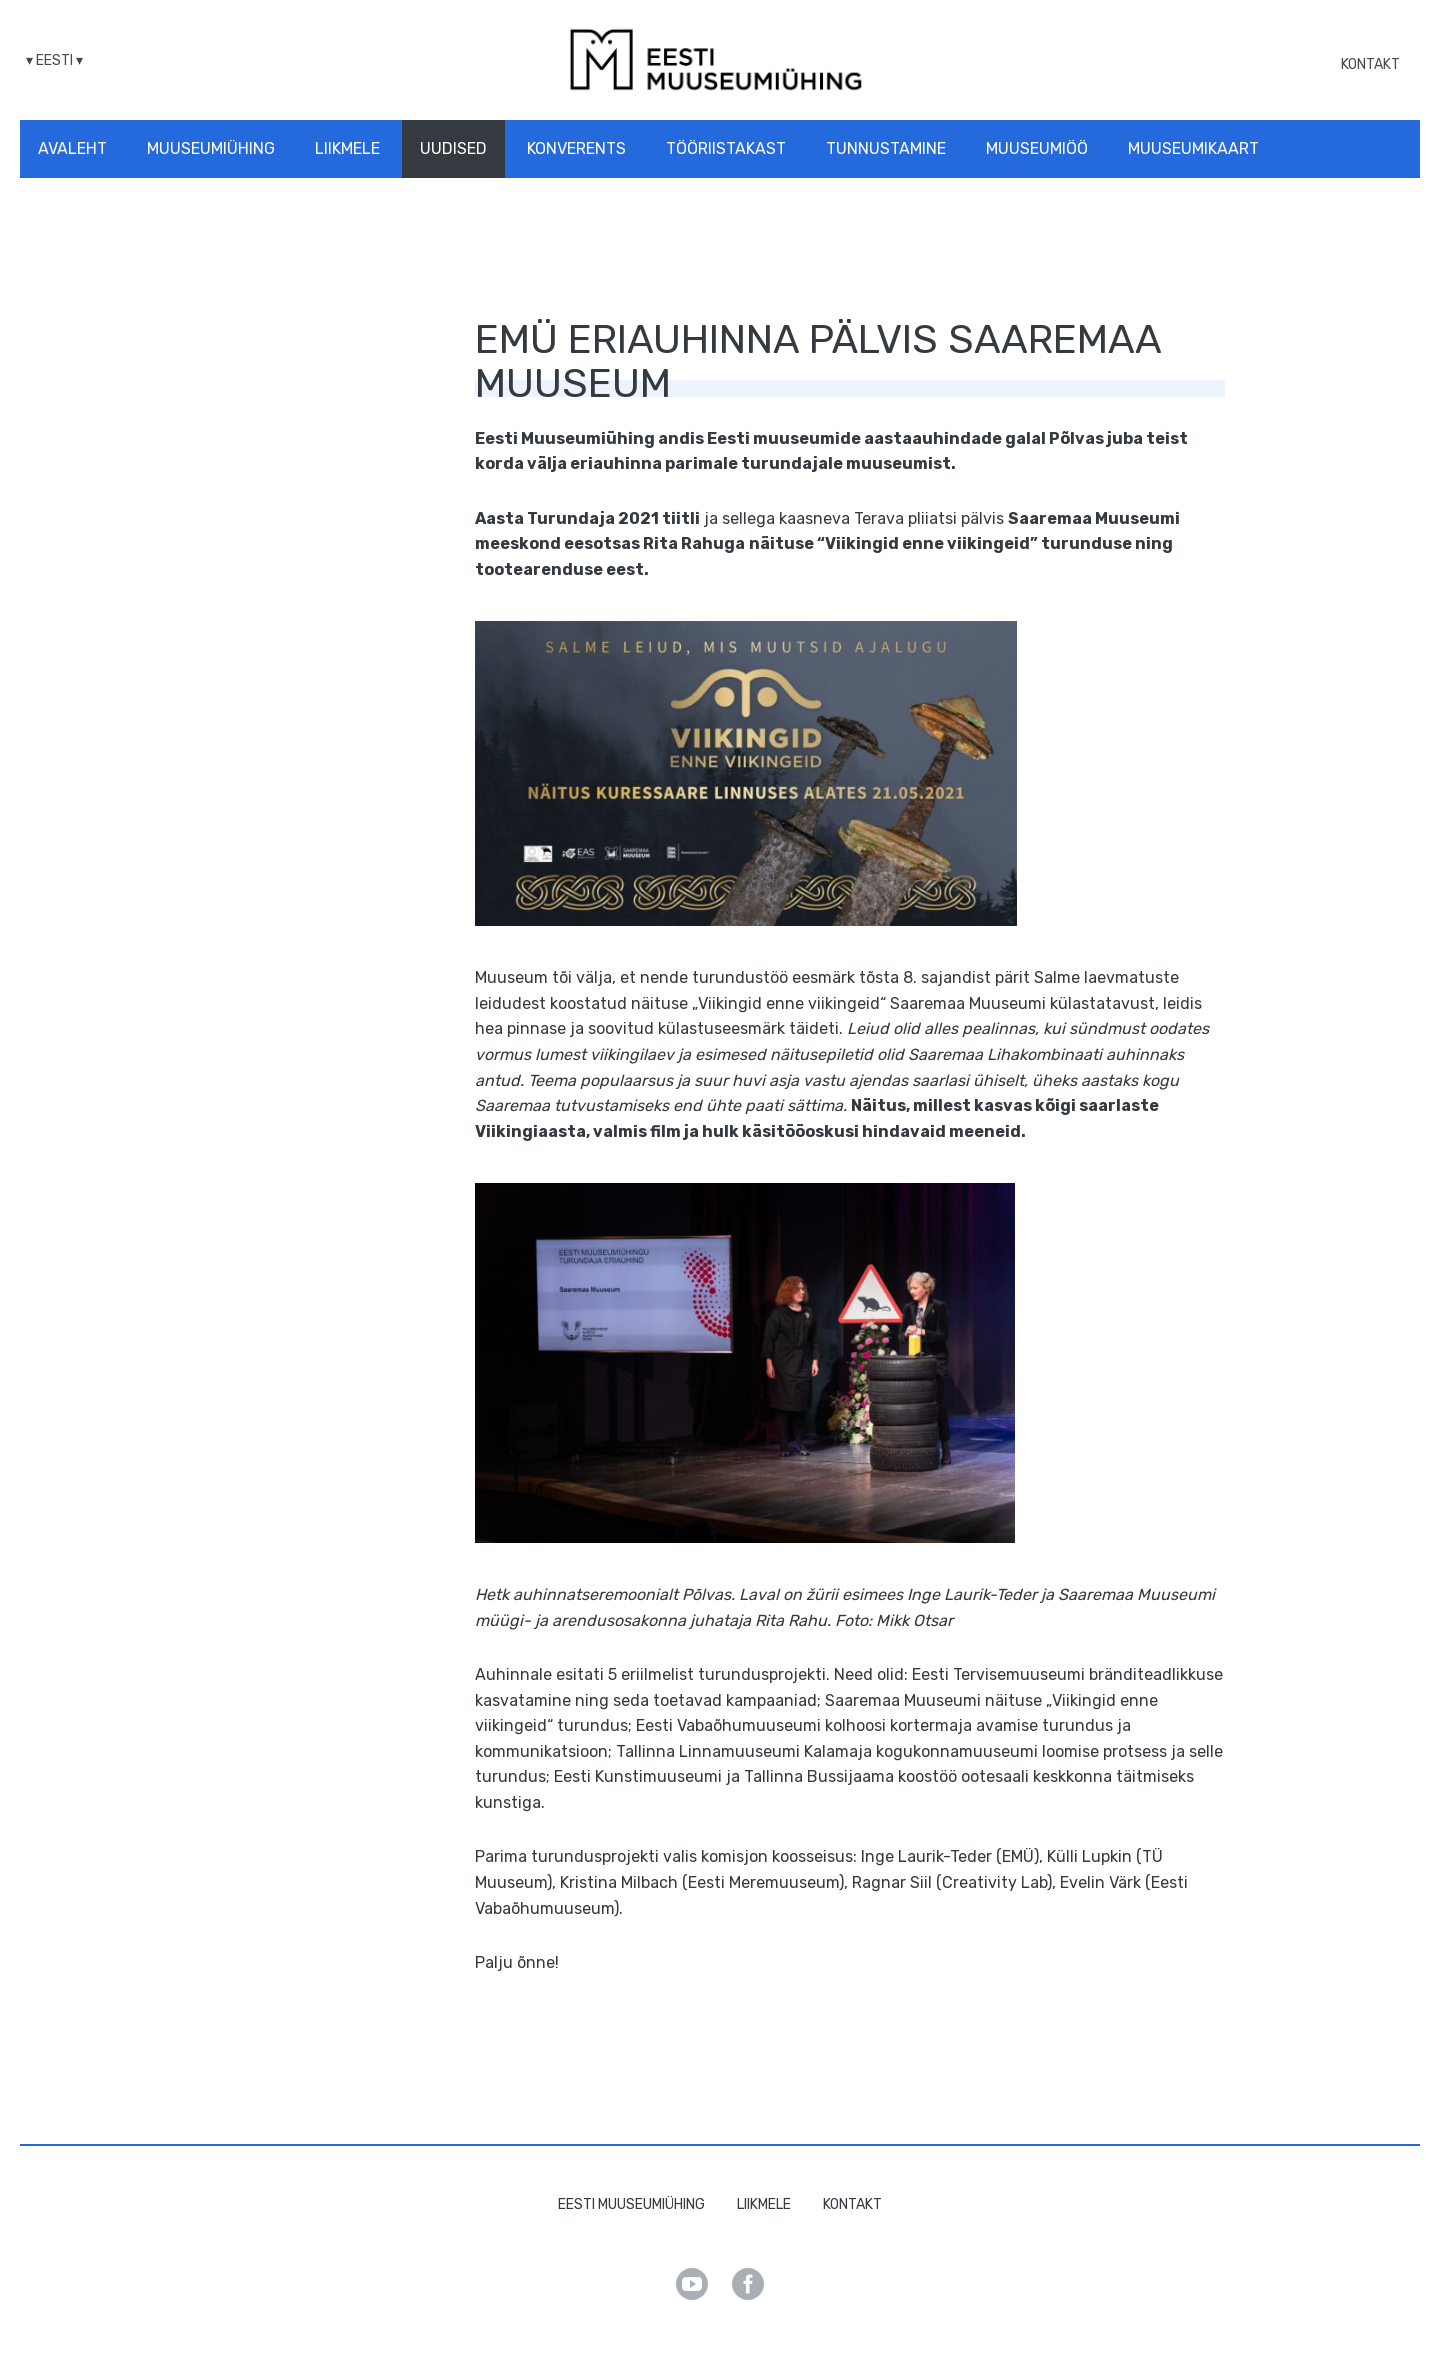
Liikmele (347, 148)
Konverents (576, 148)
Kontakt (1370, 64)
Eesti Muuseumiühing (631, 2204)
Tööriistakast (726, 148)
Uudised (453, 148)
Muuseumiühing (211, 148)
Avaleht (72, 148)
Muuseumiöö (1037, 148)
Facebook (748, 2284)
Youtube (692, 2284)
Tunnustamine (886, 148)
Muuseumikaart (1193, 148)
